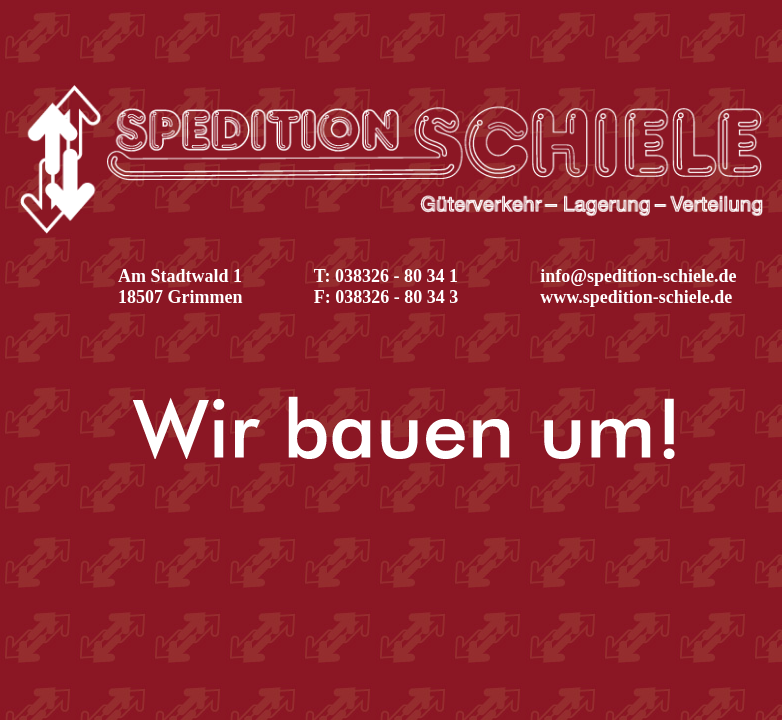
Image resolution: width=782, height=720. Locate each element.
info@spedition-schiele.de (638, 276)
